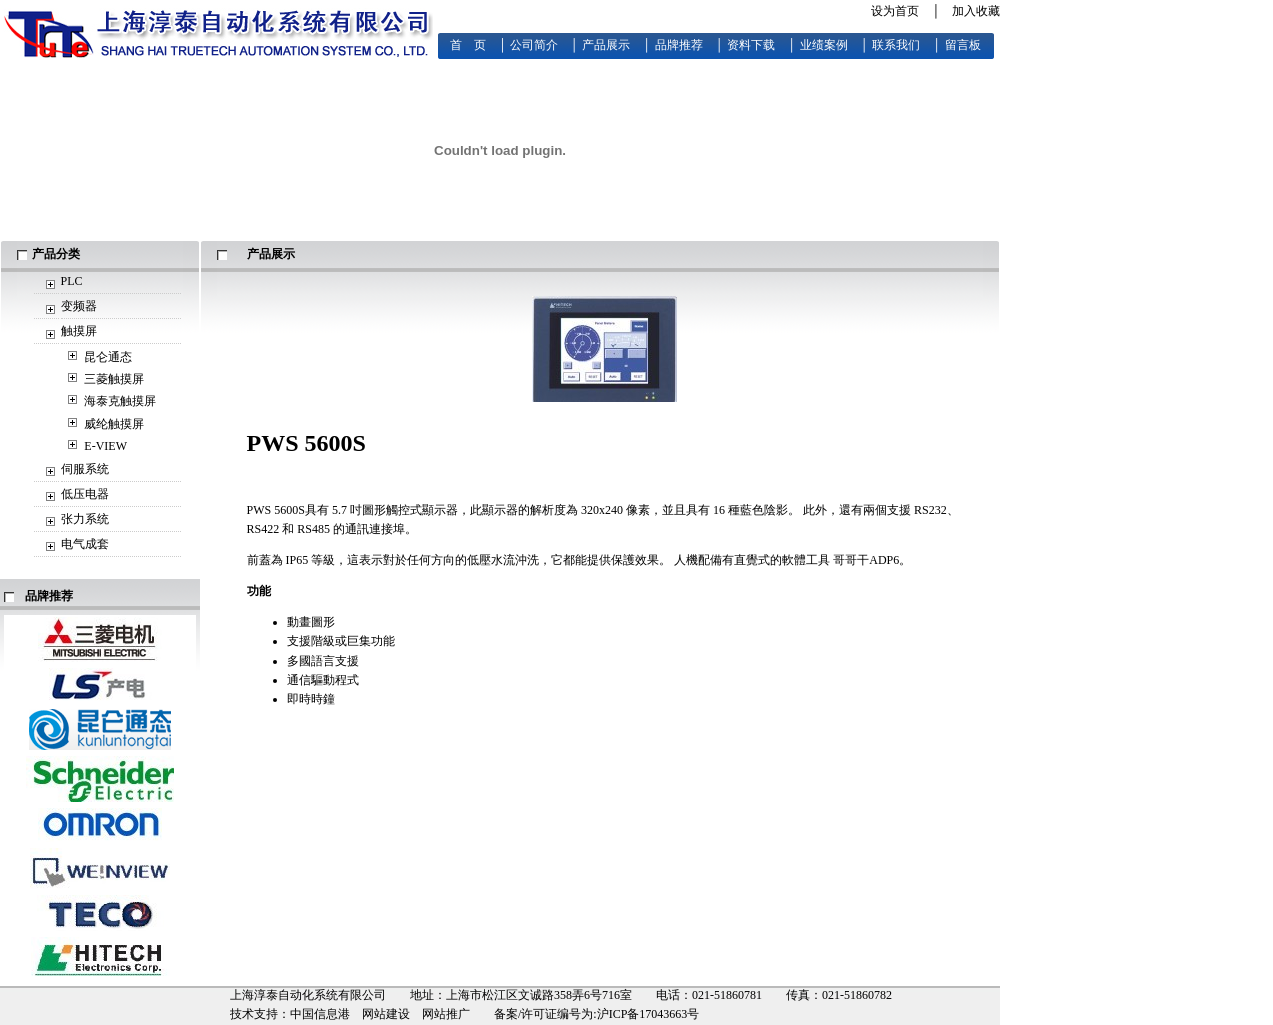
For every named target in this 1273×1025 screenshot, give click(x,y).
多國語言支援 (323, 661)
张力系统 (85, 519)
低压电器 (85, 494)
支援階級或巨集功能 (341, 641)
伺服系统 (85, 469)
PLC (72, 281)
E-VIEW (105, 446)
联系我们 (896, 45)
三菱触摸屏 (114, 379)
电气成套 (85, 544)
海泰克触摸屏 (120, 401)
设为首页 (895, 11)
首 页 (468, 45)
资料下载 (751, 45)
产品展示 (606, 45)
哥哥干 (851, 560)
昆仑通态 (108, 357)
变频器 (79, 306)
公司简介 (534, 45)
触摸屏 (79, 331)
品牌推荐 (679, 45)
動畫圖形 (311, 622)
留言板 (963, 45)
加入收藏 (976, 11)
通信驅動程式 (323, 680)
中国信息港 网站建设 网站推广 (380, 1014)
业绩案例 (824, 45)
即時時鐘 (311, 699)
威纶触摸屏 (114, 424)
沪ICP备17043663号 (648, 1014)
